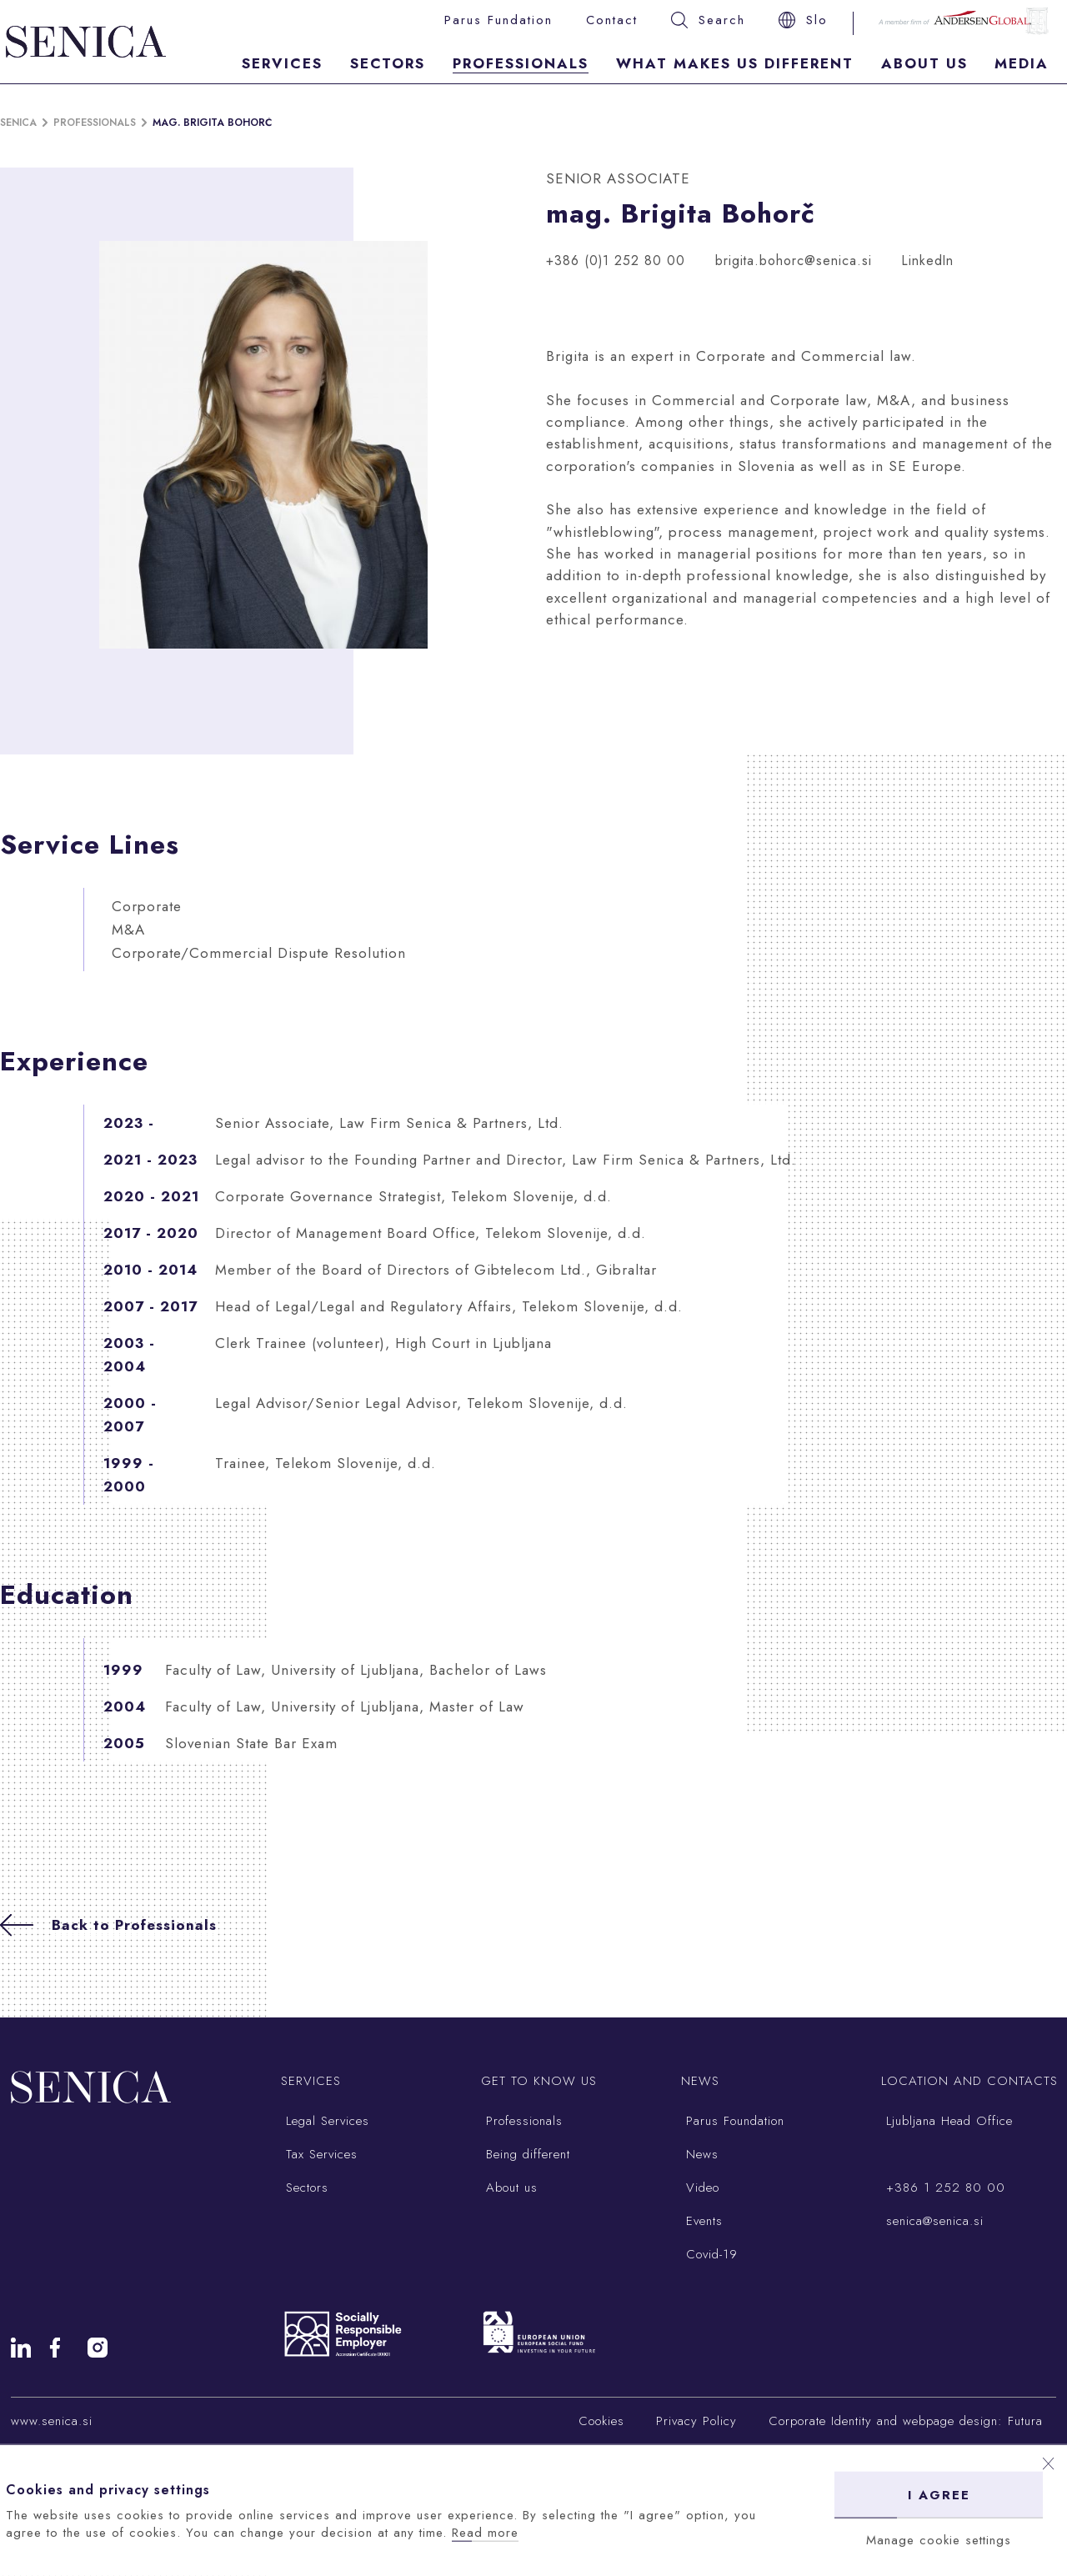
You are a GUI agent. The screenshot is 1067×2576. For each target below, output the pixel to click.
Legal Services (325, 2121)
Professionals (521, 63)
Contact (612, 20)
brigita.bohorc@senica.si (793, 260)
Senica (18, 122)
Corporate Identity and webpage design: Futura (906, 2421)
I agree (939, 2495)
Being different (525, 2154)
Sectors (387, 63)
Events (702, 2221)
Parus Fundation (498, 20)
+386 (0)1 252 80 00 (615, 260)
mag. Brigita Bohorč (212, 122)
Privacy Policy (696, 2421)
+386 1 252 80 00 (943, 2187)
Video (700, 2187)
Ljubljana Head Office (947, 2121)
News (700, 2154)
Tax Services (319, 2154)
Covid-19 (709, 2254)
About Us (924, 63)
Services (282, 63)
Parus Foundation (732, 2121)
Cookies (601, 2421)
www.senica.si (52, 2421)
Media (1021, 63)
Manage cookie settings (938, 2540)
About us (509, 2187)
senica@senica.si (932, 2221)
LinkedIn (928, 260)
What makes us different (735, 63)
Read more (485, 2532)
